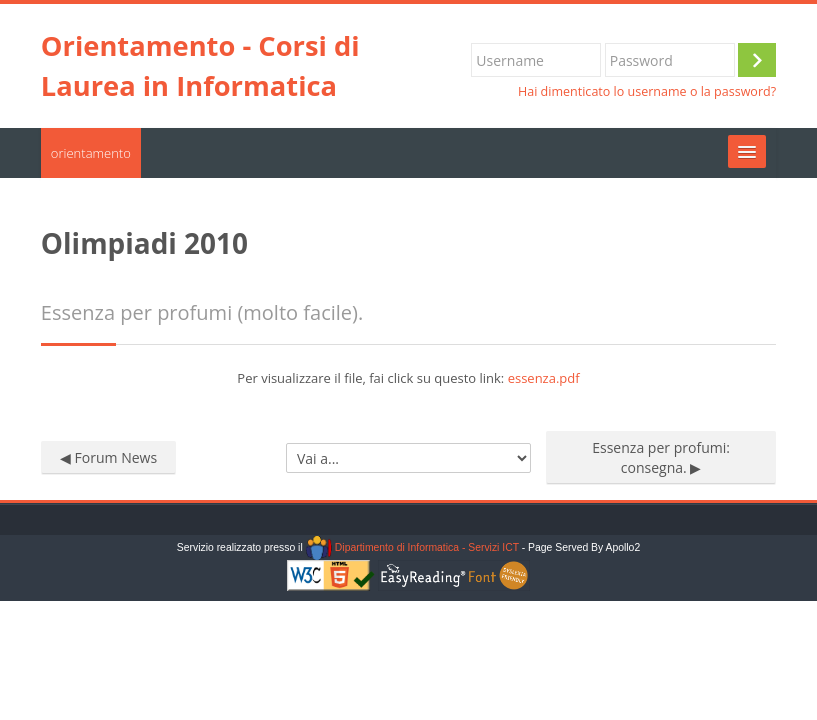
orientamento (91, 153)
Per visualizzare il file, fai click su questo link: (408, 378)
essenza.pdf (544, 378)
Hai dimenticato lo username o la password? (647, 91)
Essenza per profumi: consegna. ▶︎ (661, 457)
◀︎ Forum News (108, 457)
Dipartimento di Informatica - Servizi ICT (412, 547)
